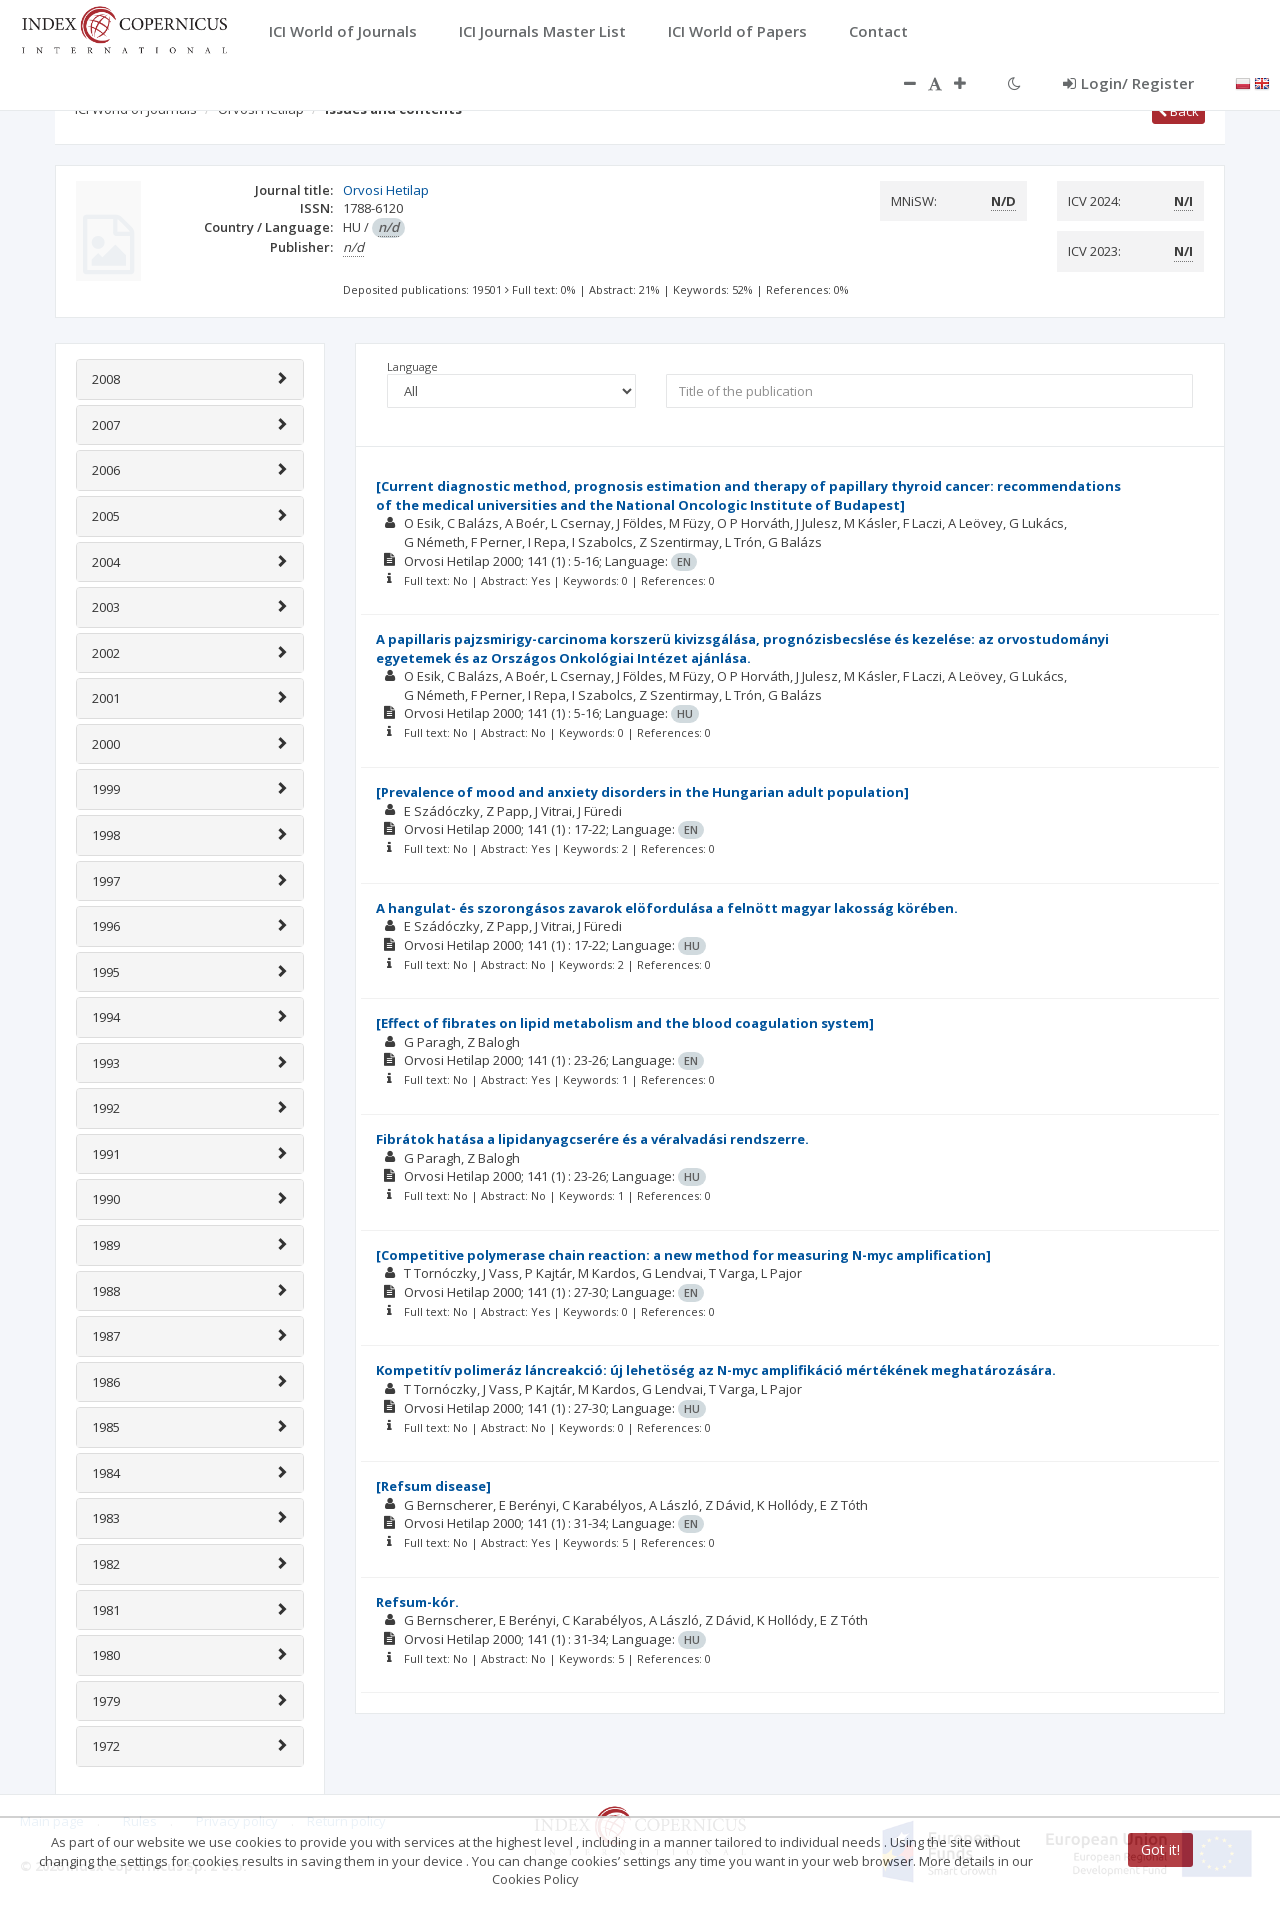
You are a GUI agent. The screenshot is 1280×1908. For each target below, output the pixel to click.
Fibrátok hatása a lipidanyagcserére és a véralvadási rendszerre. (592, 1139)
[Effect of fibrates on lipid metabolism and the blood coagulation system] (625, 1023)
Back (1178, 111)
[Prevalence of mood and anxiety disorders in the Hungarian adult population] (642, 792)
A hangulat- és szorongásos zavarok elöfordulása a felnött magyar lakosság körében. (667, 908)
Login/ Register (1128, 83)
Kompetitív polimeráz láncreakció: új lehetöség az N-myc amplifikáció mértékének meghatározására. (716, 1370)
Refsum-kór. (417, 1602)
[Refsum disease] (433, 1486)
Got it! (1160, 1849)
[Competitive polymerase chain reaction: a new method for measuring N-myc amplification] (683, 1255)
